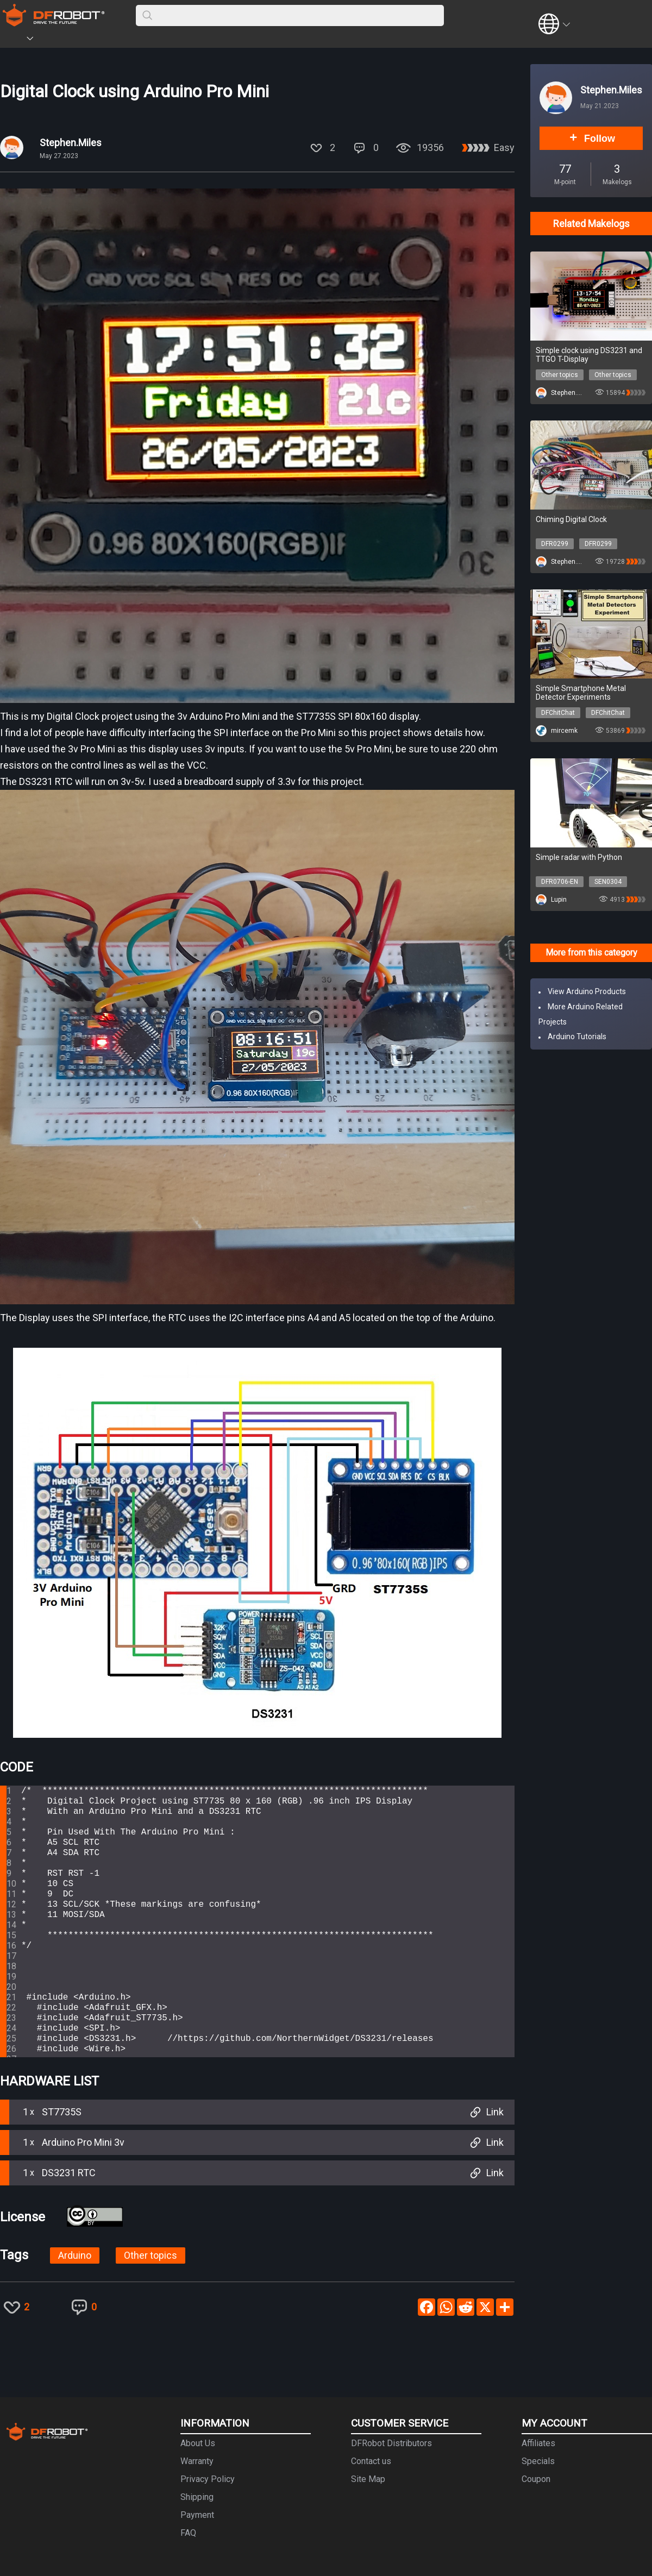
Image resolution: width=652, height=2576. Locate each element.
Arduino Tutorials (577, 1036)
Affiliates (538, 2443)
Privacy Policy (207, 2479)
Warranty (197, 2461)
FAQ (188, 2533)
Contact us (371, 2461)
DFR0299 (554, 544)
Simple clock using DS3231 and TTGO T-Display (589, 354)
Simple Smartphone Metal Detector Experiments (581, 692)
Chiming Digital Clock (571, 519)
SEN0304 (608, 881)
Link (485, 2112)
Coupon (536, 2479)
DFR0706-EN (559, 881)
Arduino (74, 2255)
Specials (538, 2461)
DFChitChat (558, 713)
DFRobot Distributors (391, 2443)
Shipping (197, 2497)
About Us (197, 2443)
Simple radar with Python (579, 857)
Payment (197, 2515)
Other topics (150, 2255)
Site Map (368, 2479)
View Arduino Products (587, 991)
